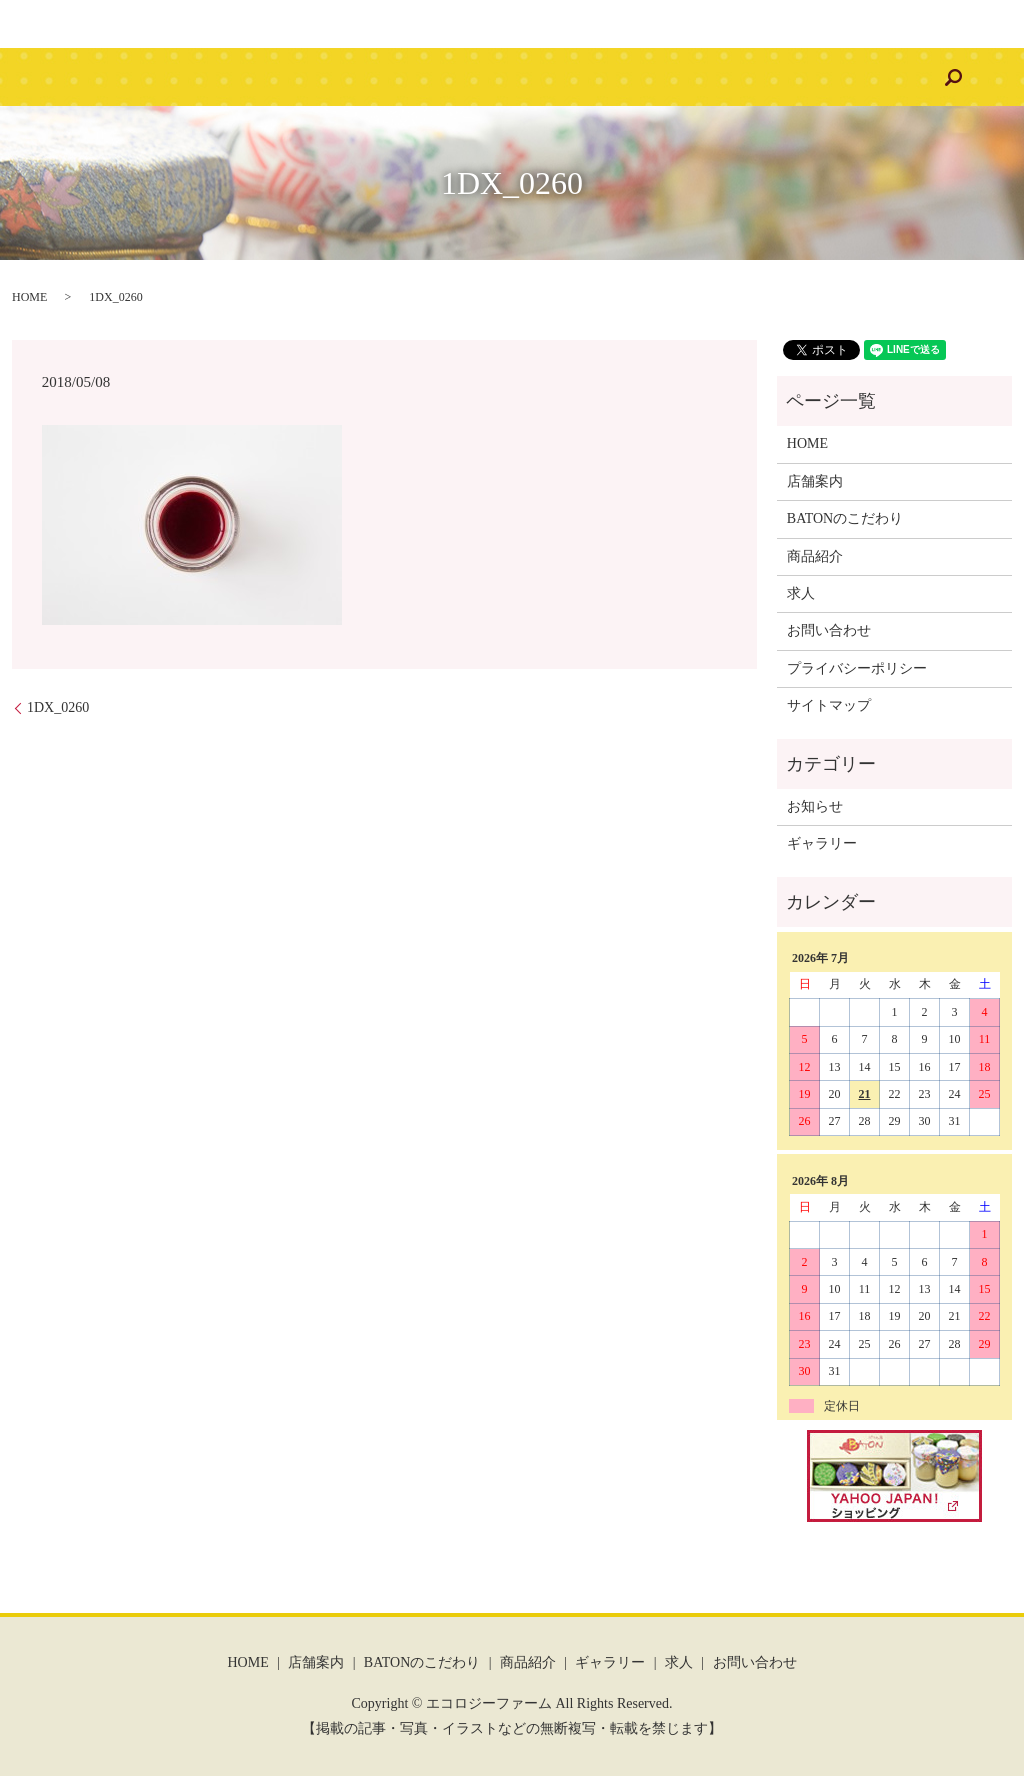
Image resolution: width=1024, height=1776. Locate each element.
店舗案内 (256, 77)
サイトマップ (829, 705)
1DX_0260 (58, 707)
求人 (675, 77)
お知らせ (815, 806)
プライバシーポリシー (857, 668)
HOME (174, 77)
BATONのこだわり (376, 77)
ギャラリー (593, 77)
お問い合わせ (765, 77)
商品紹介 (496, 77)
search (855, 77)
